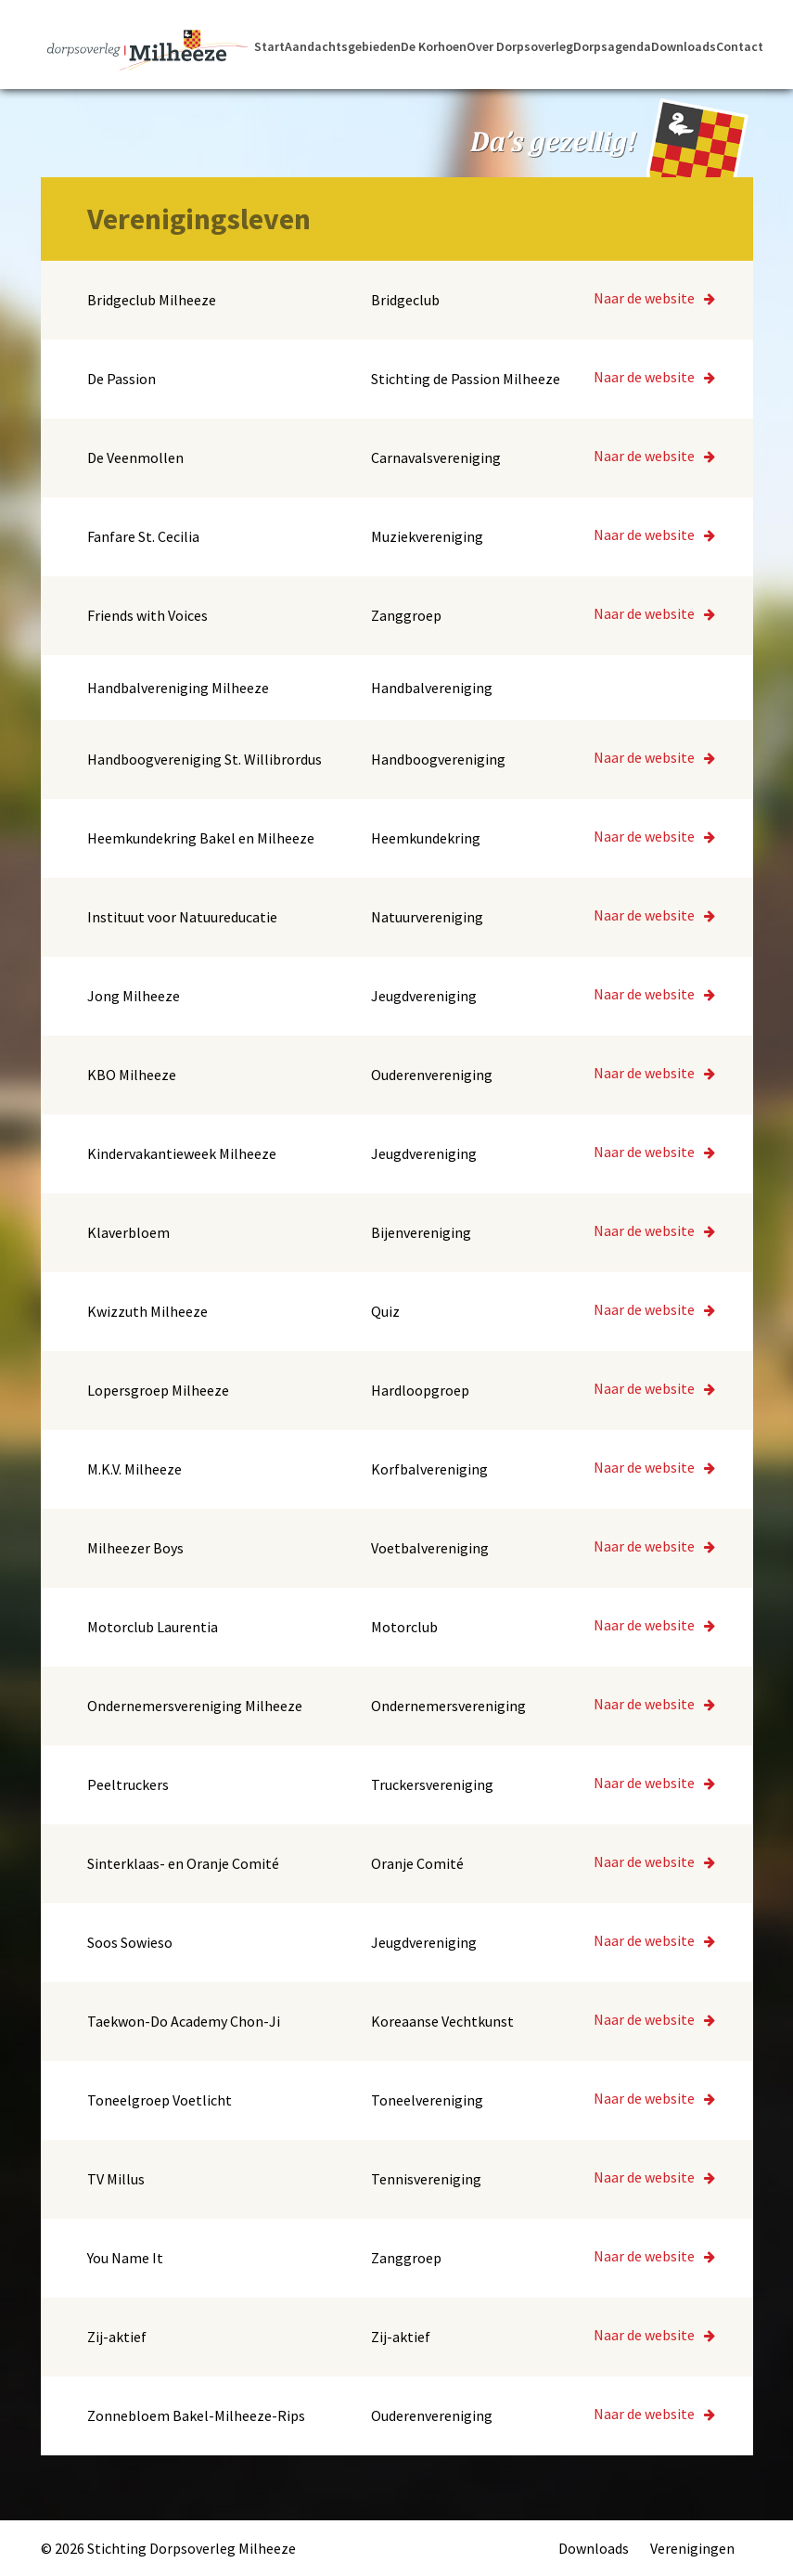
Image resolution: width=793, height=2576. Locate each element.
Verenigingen (692, 2548)
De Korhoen (434, 47)
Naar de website (654, 298)
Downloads (683, 47)
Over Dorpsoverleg (520, 47)
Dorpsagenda (612, 47)
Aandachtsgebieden (343, 47)
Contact (739, 47)
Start (269, 47)
